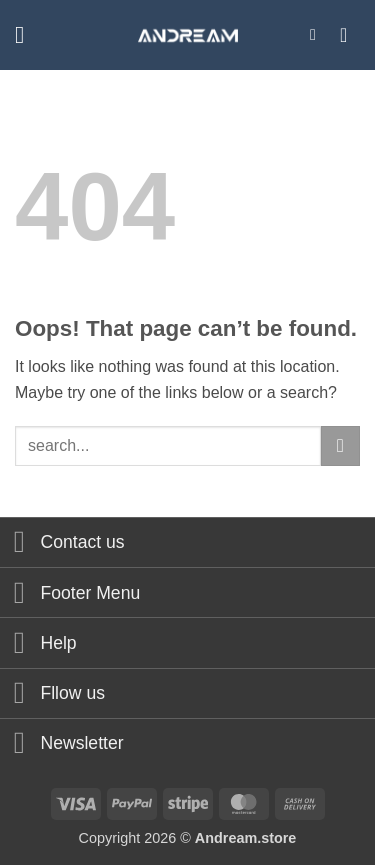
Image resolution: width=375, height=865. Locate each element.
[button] (27, 34)
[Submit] (340, 445)
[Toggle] (19, 544)
